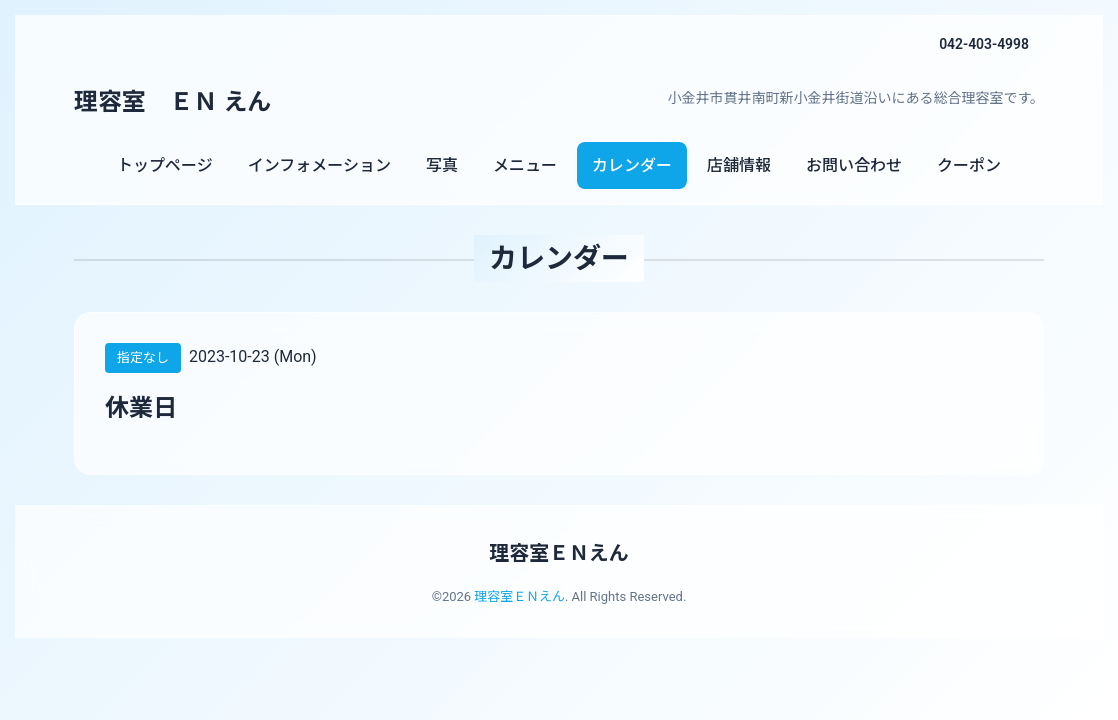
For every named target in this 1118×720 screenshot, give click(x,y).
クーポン (969, 165)
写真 (442, 165)
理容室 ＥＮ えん (173, 102)
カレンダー (632, 165)
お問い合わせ (854, 165)
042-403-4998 (984, 44)
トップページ (165, 165)
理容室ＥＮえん (559, 553)
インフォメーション (319, 165)
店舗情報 (739, 165)
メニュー (525, 165)
